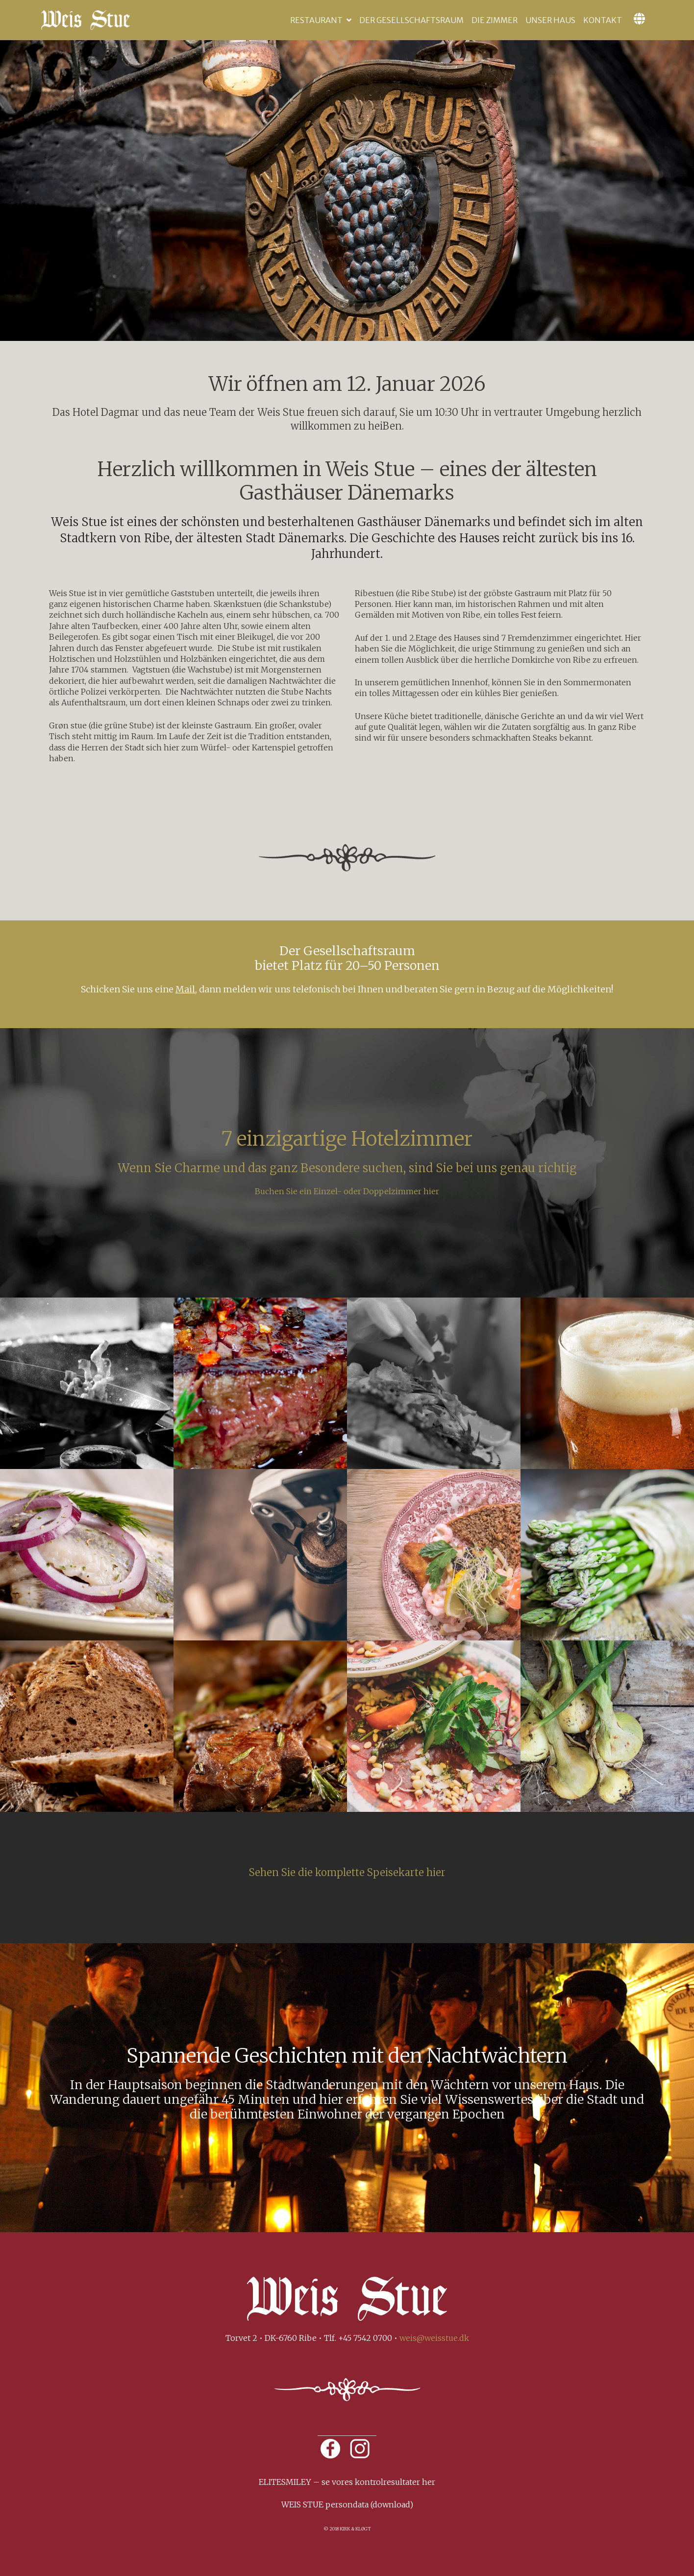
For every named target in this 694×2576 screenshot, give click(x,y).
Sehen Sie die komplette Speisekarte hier (347, 1872)
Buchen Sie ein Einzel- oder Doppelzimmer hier (347, 1191)
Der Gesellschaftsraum (411, 20)
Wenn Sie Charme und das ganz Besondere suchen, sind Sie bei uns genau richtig (347, 1168)
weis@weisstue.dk (434, 2338)
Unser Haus (550, 20)
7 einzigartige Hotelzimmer (347, 1139)
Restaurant (316, 20)
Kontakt (602, 20)
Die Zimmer (494, 20)
